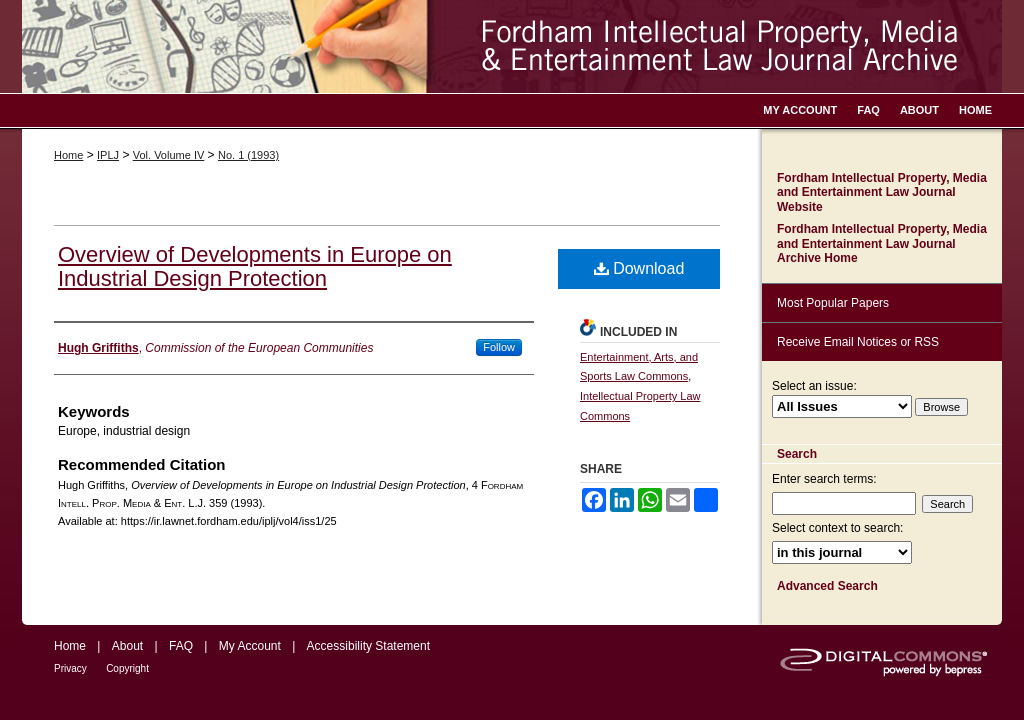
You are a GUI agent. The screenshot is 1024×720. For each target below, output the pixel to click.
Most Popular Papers (833, 303)
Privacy (70, 668)
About (127, 646)
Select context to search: (837, 528)
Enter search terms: (824, 479)
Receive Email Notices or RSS (858, 342)
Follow (499, 347)
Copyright (127, 668)
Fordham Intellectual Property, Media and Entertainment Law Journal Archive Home (882, 243)
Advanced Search (827, 586)
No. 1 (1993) (248, 155)
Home (68, 155)
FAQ (181, 646)
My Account (250, 646)
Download (639, 268)
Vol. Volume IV (169, 155)
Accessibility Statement (368, 646)
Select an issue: (814, 386)
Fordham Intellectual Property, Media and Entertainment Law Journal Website (882, 192)
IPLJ (108, 155)
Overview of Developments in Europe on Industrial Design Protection (255, 266)
